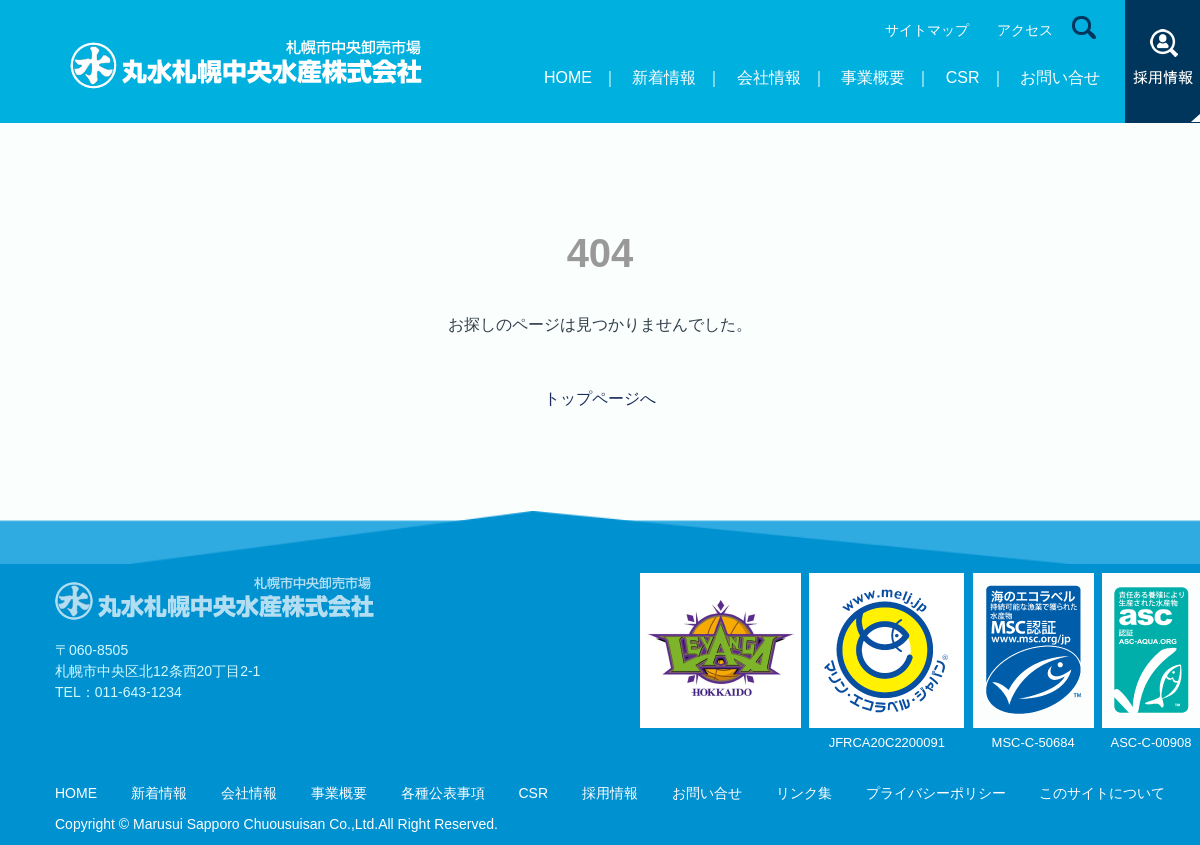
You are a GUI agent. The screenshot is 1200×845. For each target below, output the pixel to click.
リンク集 (804, 793)
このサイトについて (1102, 793)
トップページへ (600, 398)
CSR (963, 77)
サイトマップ (927, 30)
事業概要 (873, 77)
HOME (568, 77)
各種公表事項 (443, 793)
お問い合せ (1060, 77)
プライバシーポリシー (936, 793)
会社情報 (769, 77)
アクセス (1025, 30)
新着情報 (664, 77)
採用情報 (610, 793)
